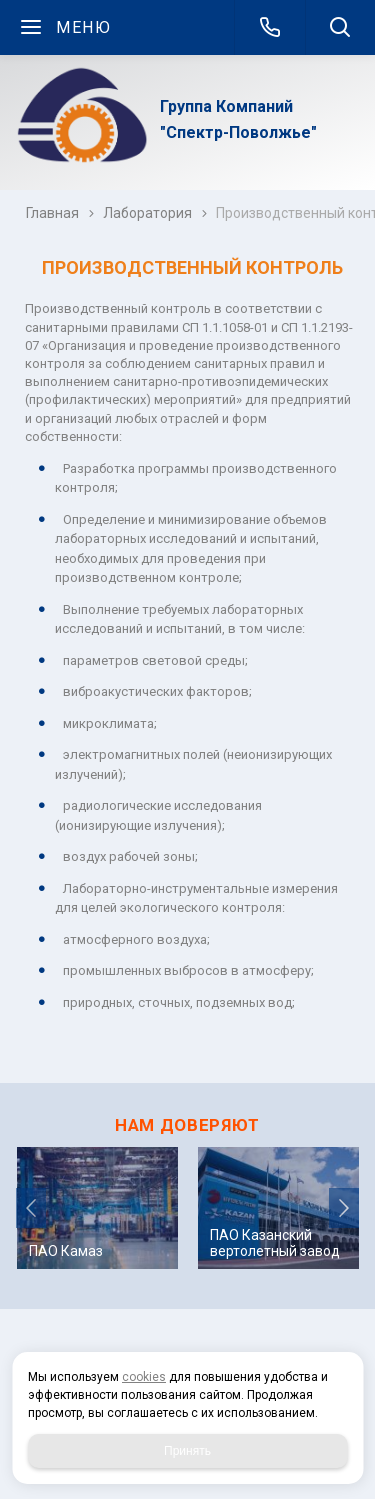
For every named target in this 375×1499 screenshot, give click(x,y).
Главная (52, 213)
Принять (187, 1451)
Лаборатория (147, 213)
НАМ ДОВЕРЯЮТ (187, 1125)
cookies (144, 1377)
